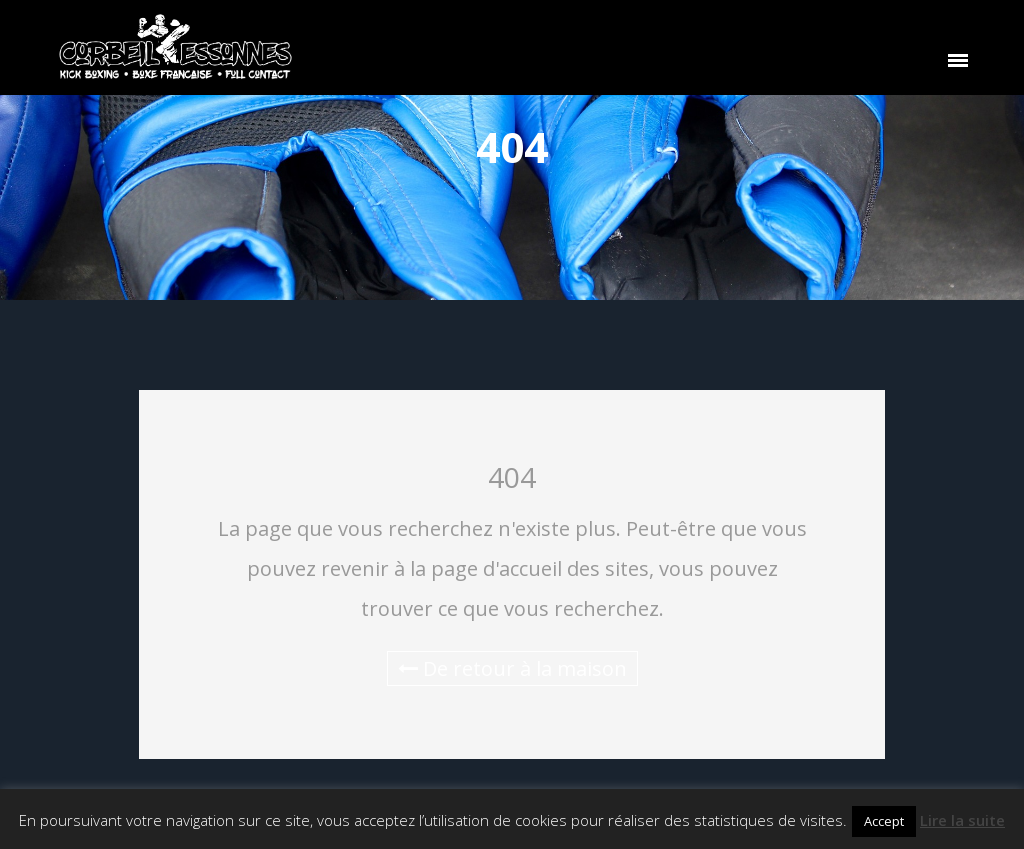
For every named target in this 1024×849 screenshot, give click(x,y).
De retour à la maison (512, 668)
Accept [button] (884, 821)
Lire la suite (962, 820)
